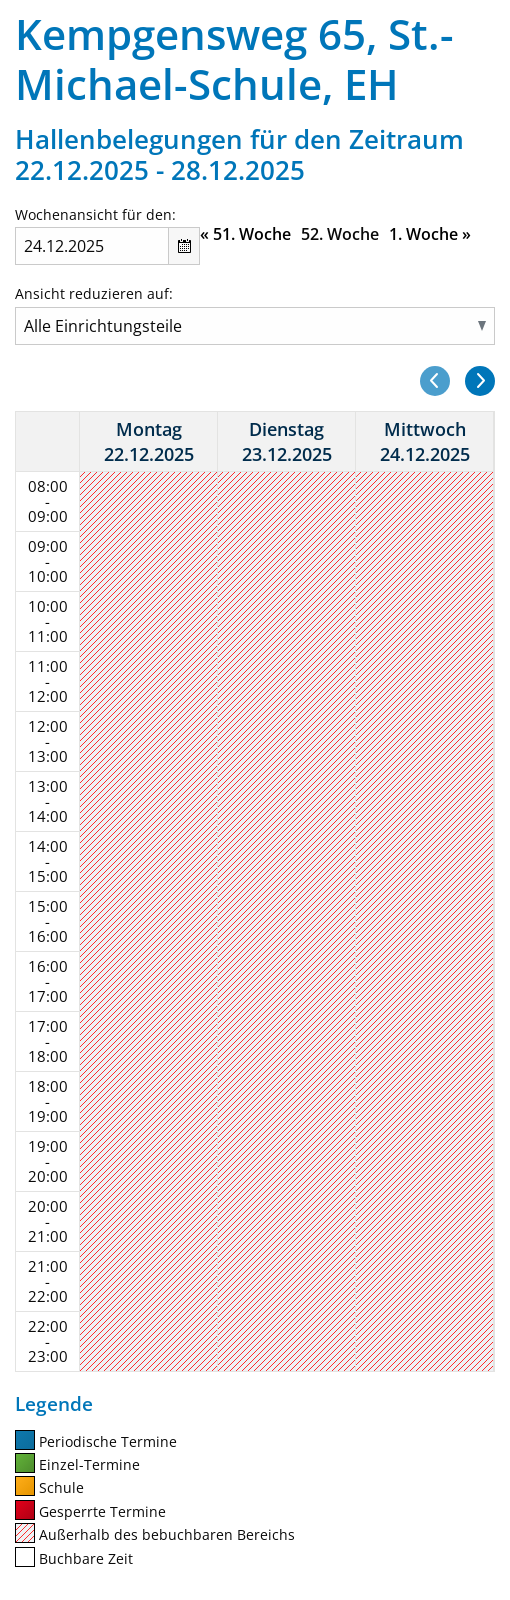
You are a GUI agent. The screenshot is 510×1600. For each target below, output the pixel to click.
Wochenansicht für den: (95, 214)
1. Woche (430, 234)
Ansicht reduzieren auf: (94, 293)
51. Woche (245, 234)
